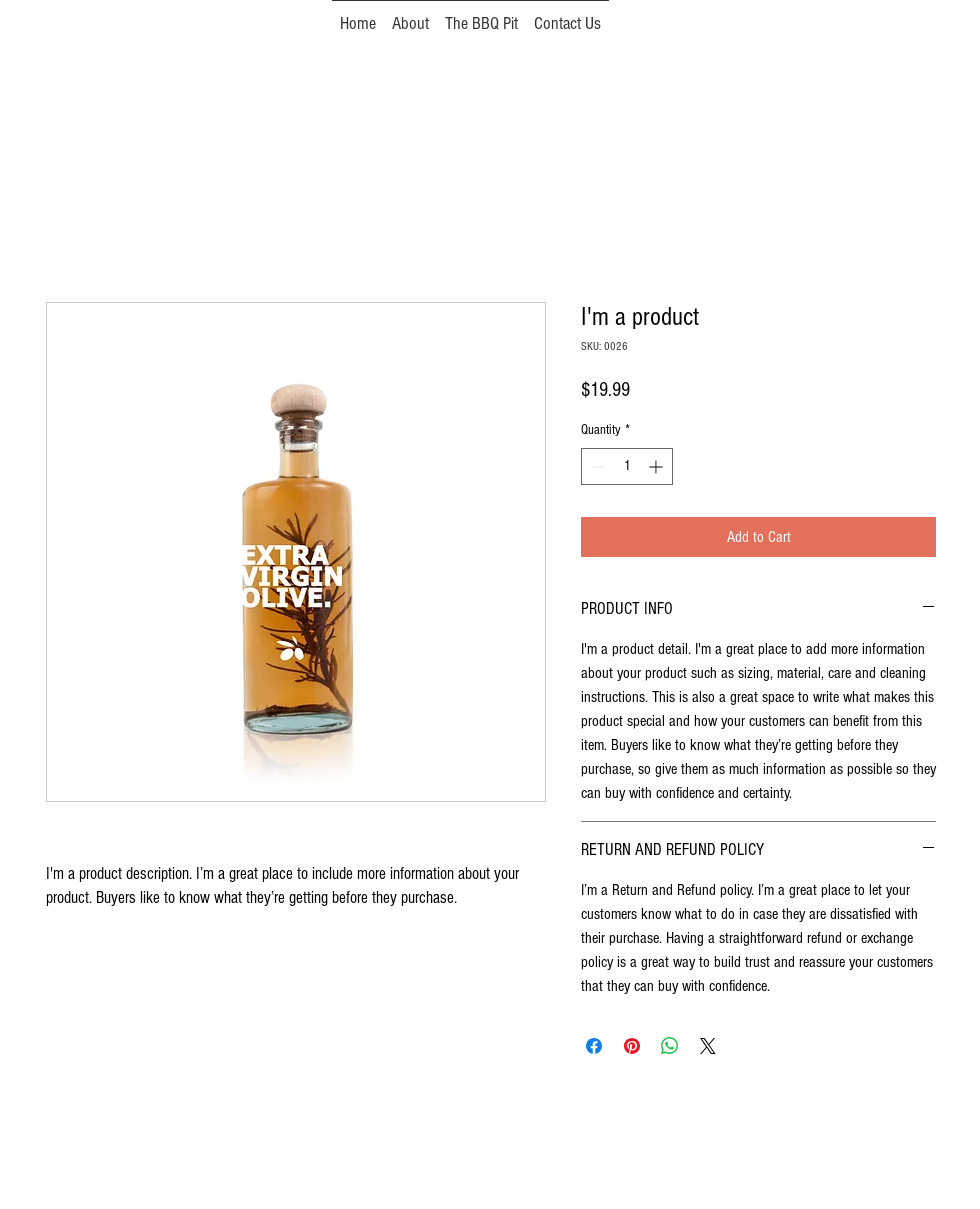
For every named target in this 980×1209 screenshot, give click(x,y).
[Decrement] (596, 466)
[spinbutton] (627, 466)
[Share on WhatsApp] (670, 1046)
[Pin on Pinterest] (632, 1046)
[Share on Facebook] (594, 1046)
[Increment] (657, 466)
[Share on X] (708, 1046)
